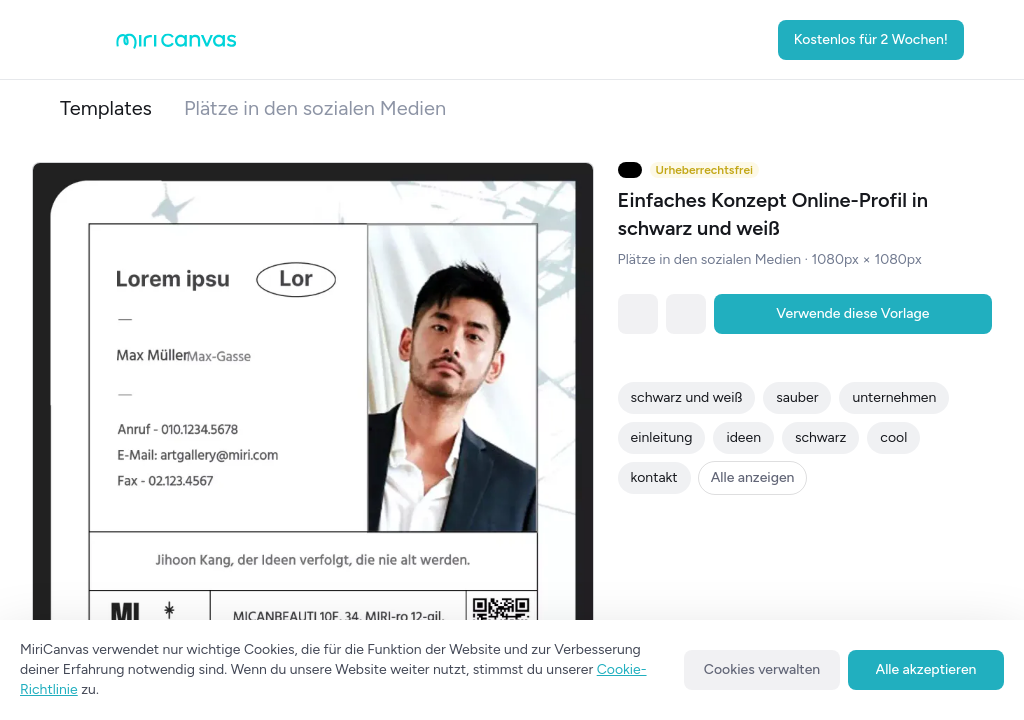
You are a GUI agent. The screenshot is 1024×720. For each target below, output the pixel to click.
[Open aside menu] (84, 40)
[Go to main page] (176, 44)
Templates (106, 108)
